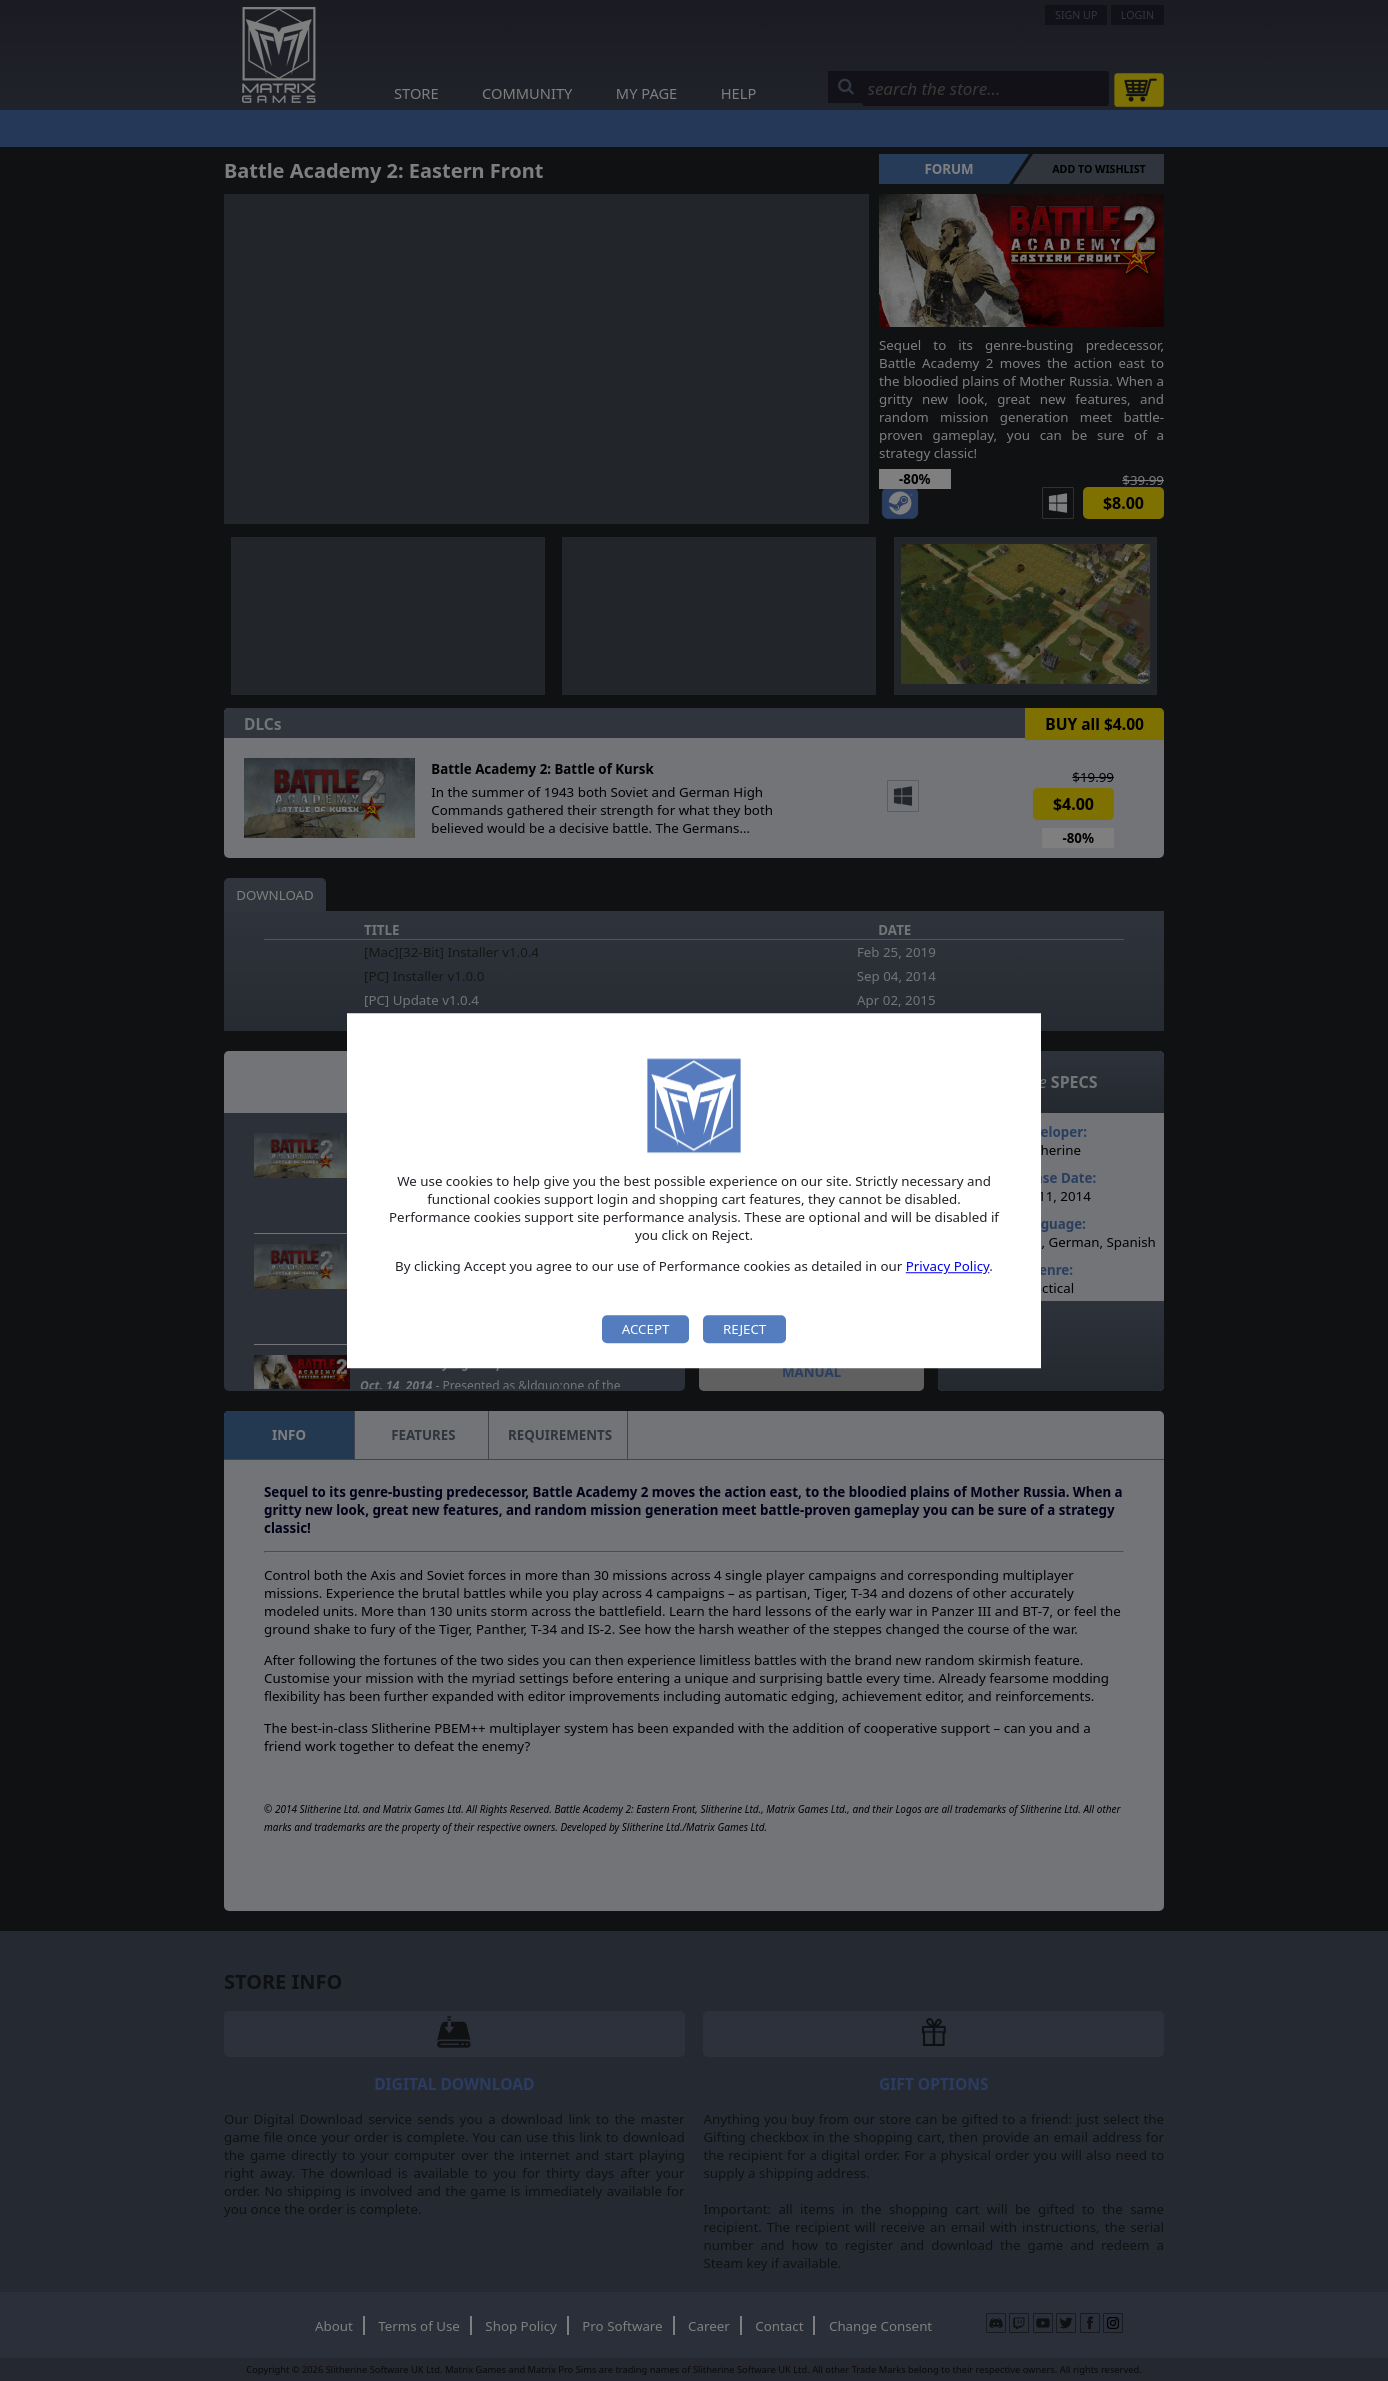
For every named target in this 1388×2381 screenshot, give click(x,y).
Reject (744, 1329)
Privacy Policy (948, 1267)
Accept (646, 1329)
